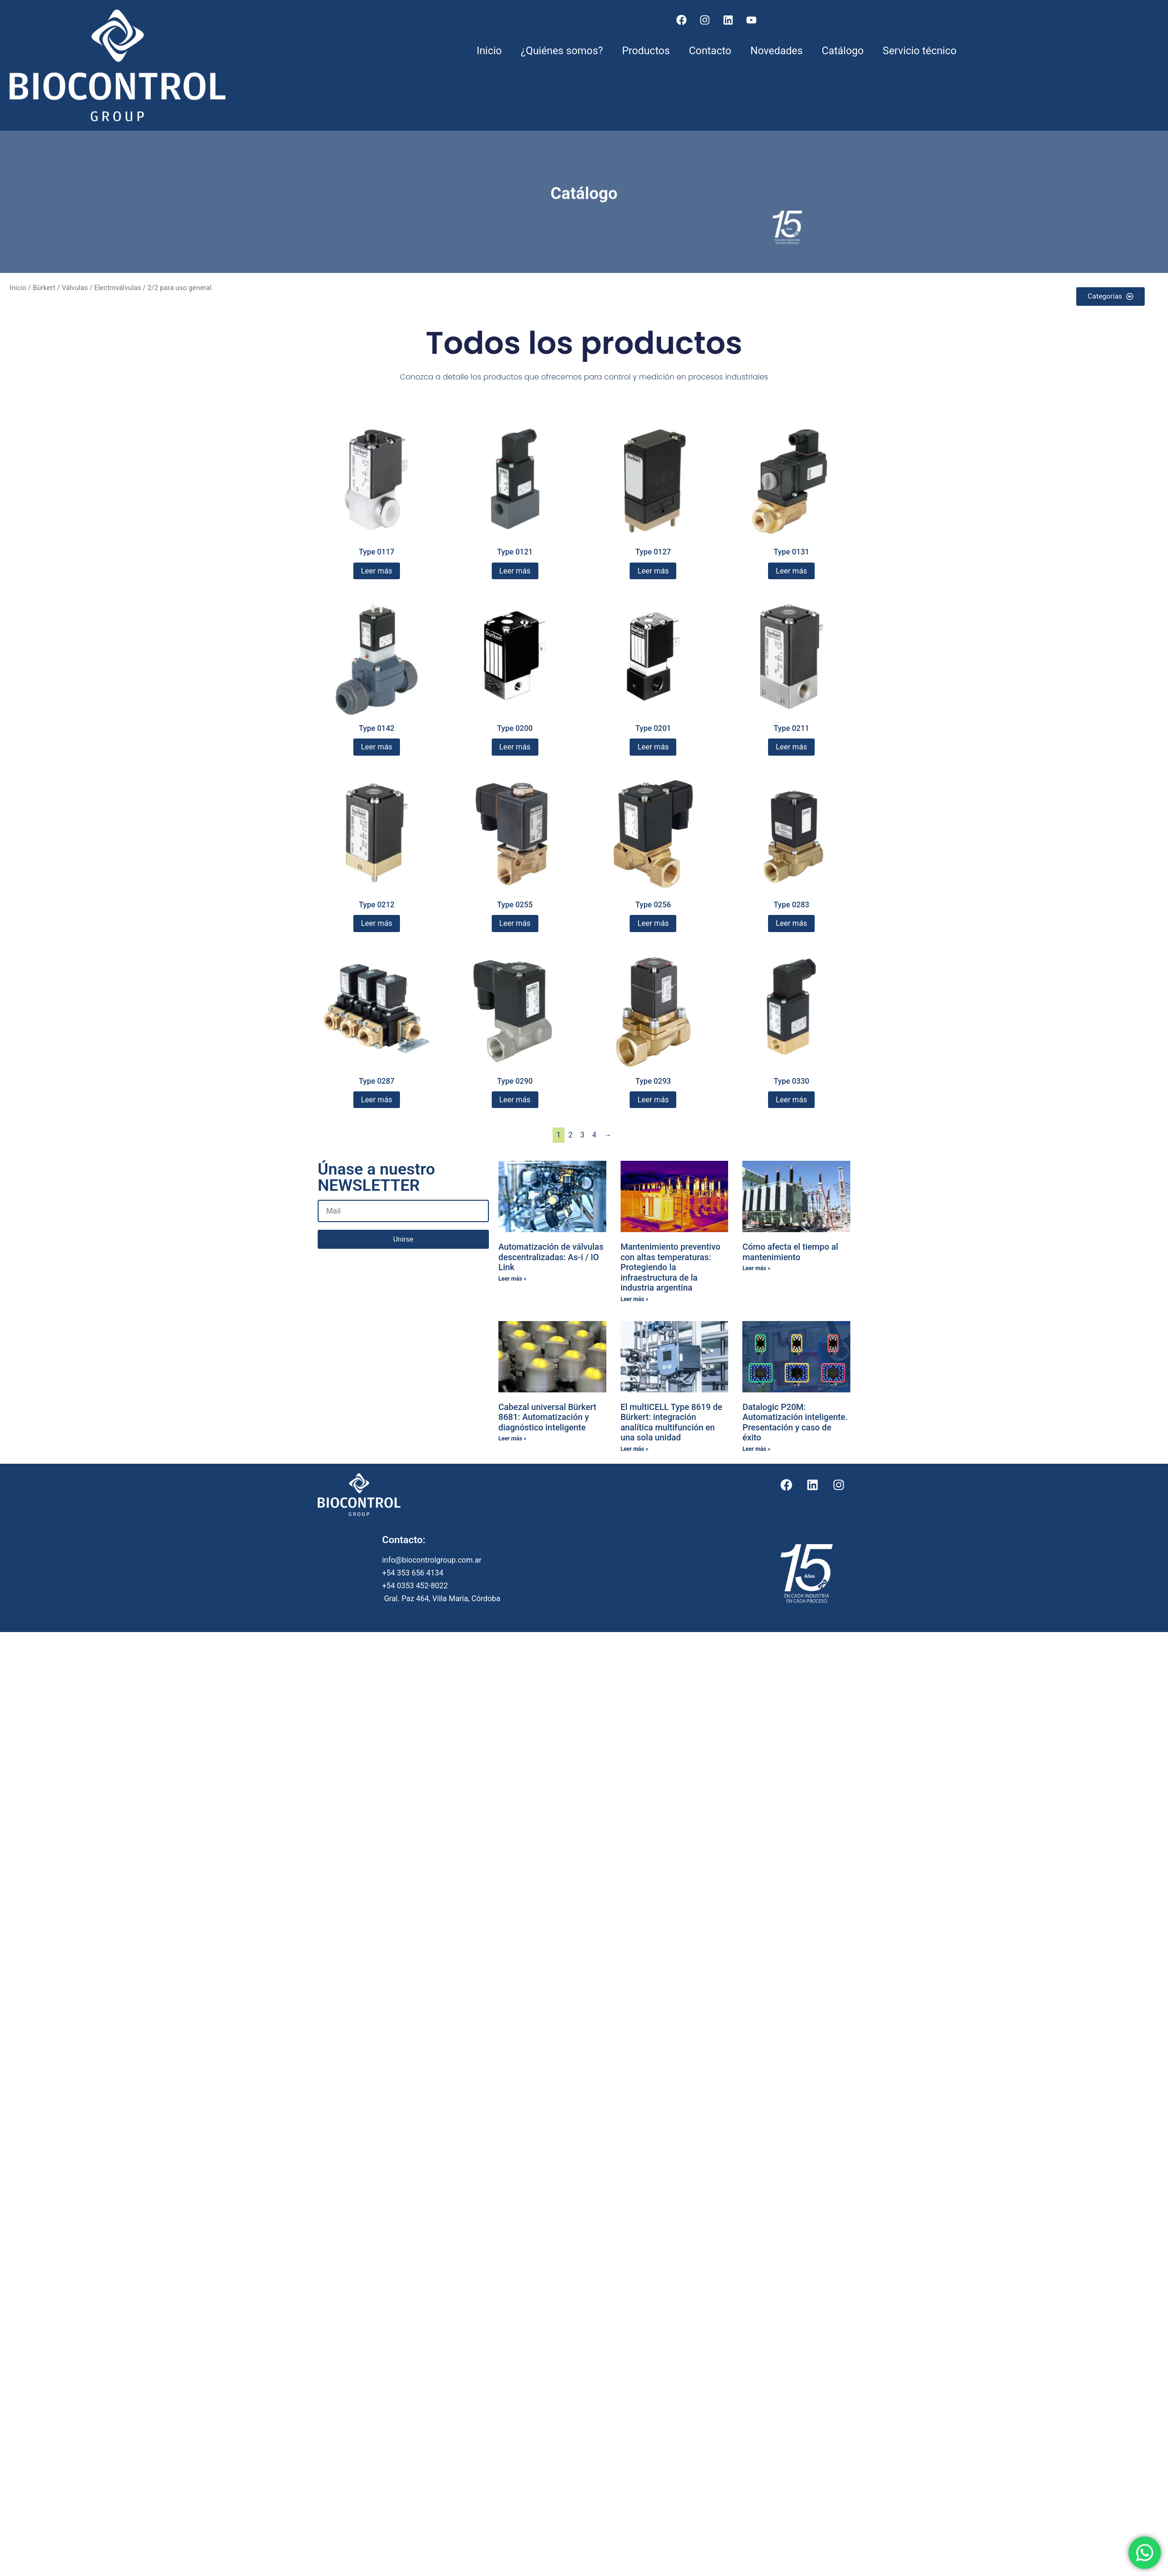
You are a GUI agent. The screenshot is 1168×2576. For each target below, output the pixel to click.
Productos (646, 51)
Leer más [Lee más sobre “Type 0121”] (515, 570)
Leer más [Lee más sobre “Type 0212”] (376, 923)
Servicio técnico (919, 51)
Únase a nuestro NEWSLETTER (376, 1178)
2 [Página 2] (570, 1134)
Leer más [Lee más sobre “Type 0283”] (791, 923)
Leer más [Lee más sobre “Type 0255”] (515, 923)
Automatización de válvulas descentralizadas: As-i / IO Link (550, 1257)
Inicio (489, 51)
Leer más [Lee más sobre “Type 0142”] (376, 746)
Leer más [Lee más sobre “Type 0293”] (653, 1099)
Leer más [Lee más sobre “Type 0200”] (515, 746)
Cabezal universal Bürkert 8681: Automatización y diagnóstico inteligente (547, 1417)
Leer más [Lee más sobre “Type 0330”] (791, 1099)
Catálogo (843, 51)
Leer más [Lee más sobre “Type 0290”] (515, 1099)
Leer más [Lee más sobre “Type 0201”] (653, 746)
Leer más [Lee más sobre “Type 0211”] (791, 746)
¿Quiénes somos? (562, 51)
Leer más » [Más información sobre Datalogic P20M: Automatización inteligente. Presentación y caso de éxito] (756, 1449)
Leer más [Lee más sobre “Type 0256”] (653, 923)
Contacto (710, 51)
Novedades (776, 51)
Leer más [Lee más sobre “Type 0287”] (376, 1099)
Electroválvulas (117, 287)
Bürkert (44, 287)
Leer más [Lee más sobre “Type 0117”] (376, 570)
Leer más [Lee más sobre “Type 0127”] (653, 570)
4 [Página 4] (594, 1134)
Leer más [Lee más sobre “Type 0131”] (791, 570)
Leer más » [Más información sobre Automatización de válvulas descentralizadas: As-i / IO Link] (512, 1278)
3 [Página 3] (582, 1134)
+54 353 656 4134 (413, 1572)
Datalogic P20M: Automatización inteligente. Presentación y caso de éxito (794, 1422)
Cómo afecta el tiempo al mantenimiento (790, 1252)
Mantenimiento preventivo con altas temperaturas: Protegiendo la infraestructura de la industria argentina (670, 1267)
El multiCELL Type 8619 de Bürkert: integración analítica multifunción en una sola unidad (671, 1422)
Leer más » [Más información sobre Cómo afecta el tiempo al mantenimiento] (756, 1268)
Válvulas (75, 287)
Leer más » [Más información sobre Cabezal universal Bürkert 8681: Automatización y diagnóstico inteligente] (512, 1438)
